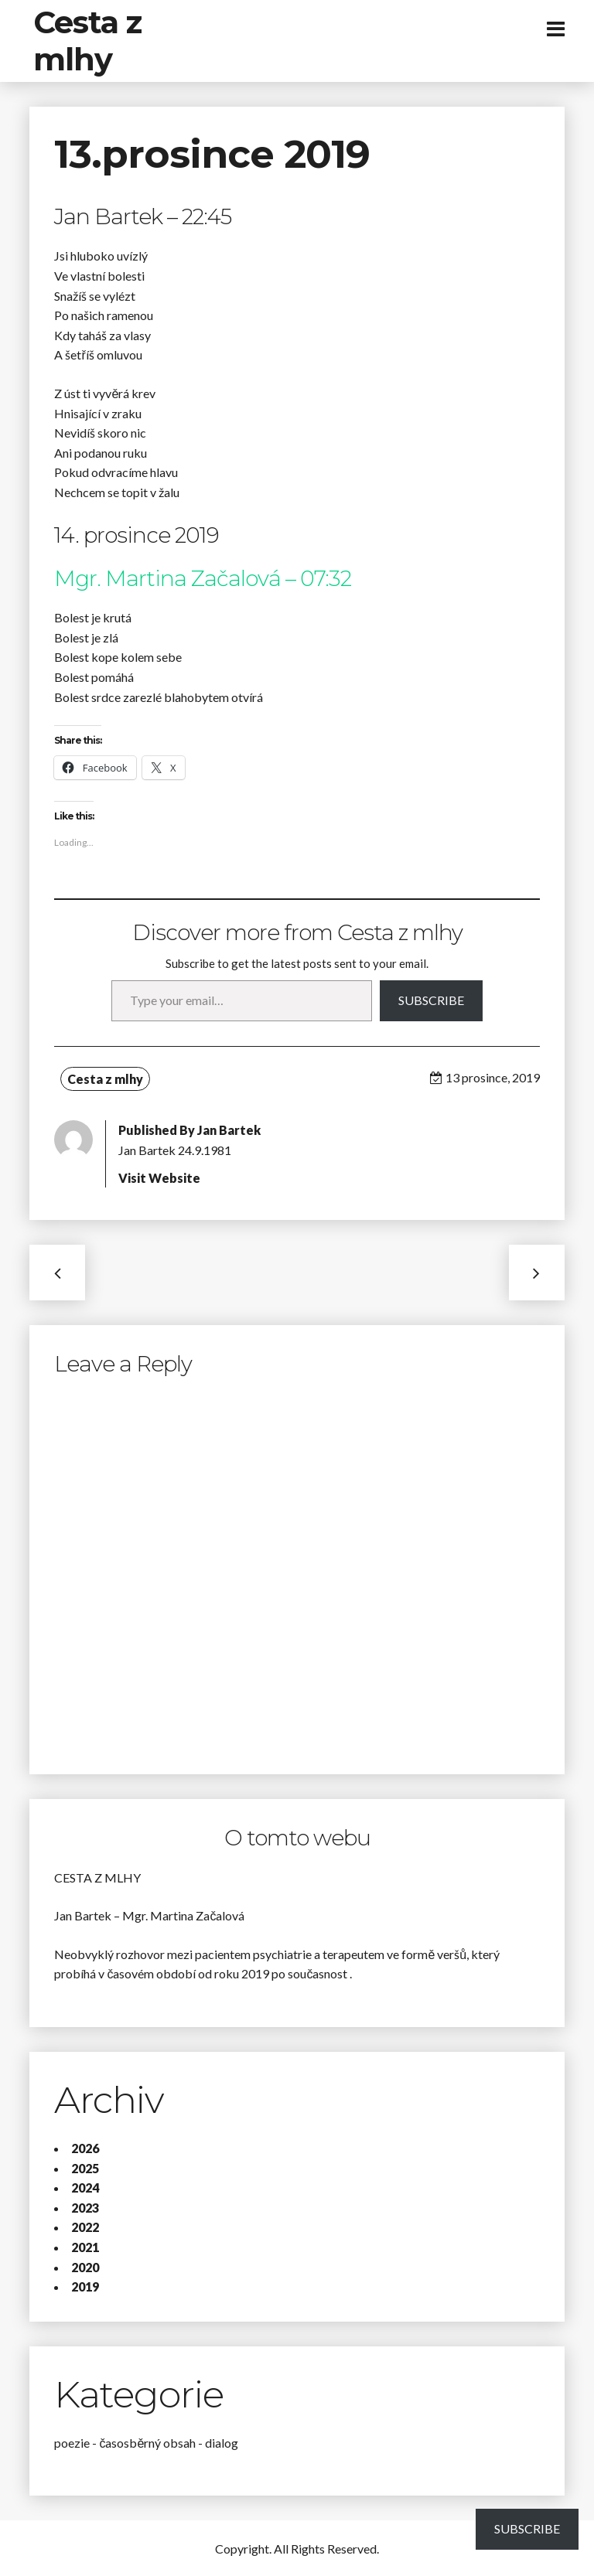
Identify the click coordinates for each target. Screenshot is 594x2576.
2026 (85, 2148)
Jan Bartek (229, 1130)
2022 (85, 2227)
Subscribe (431, 1000)
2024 (85, 2187)
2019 (85, 2286)
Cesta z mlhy (87, 40)
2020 (85, 2267)
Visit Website (159, 1177)
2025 (85, 2168)
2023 (85, 2207)
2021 (85, 2247)
